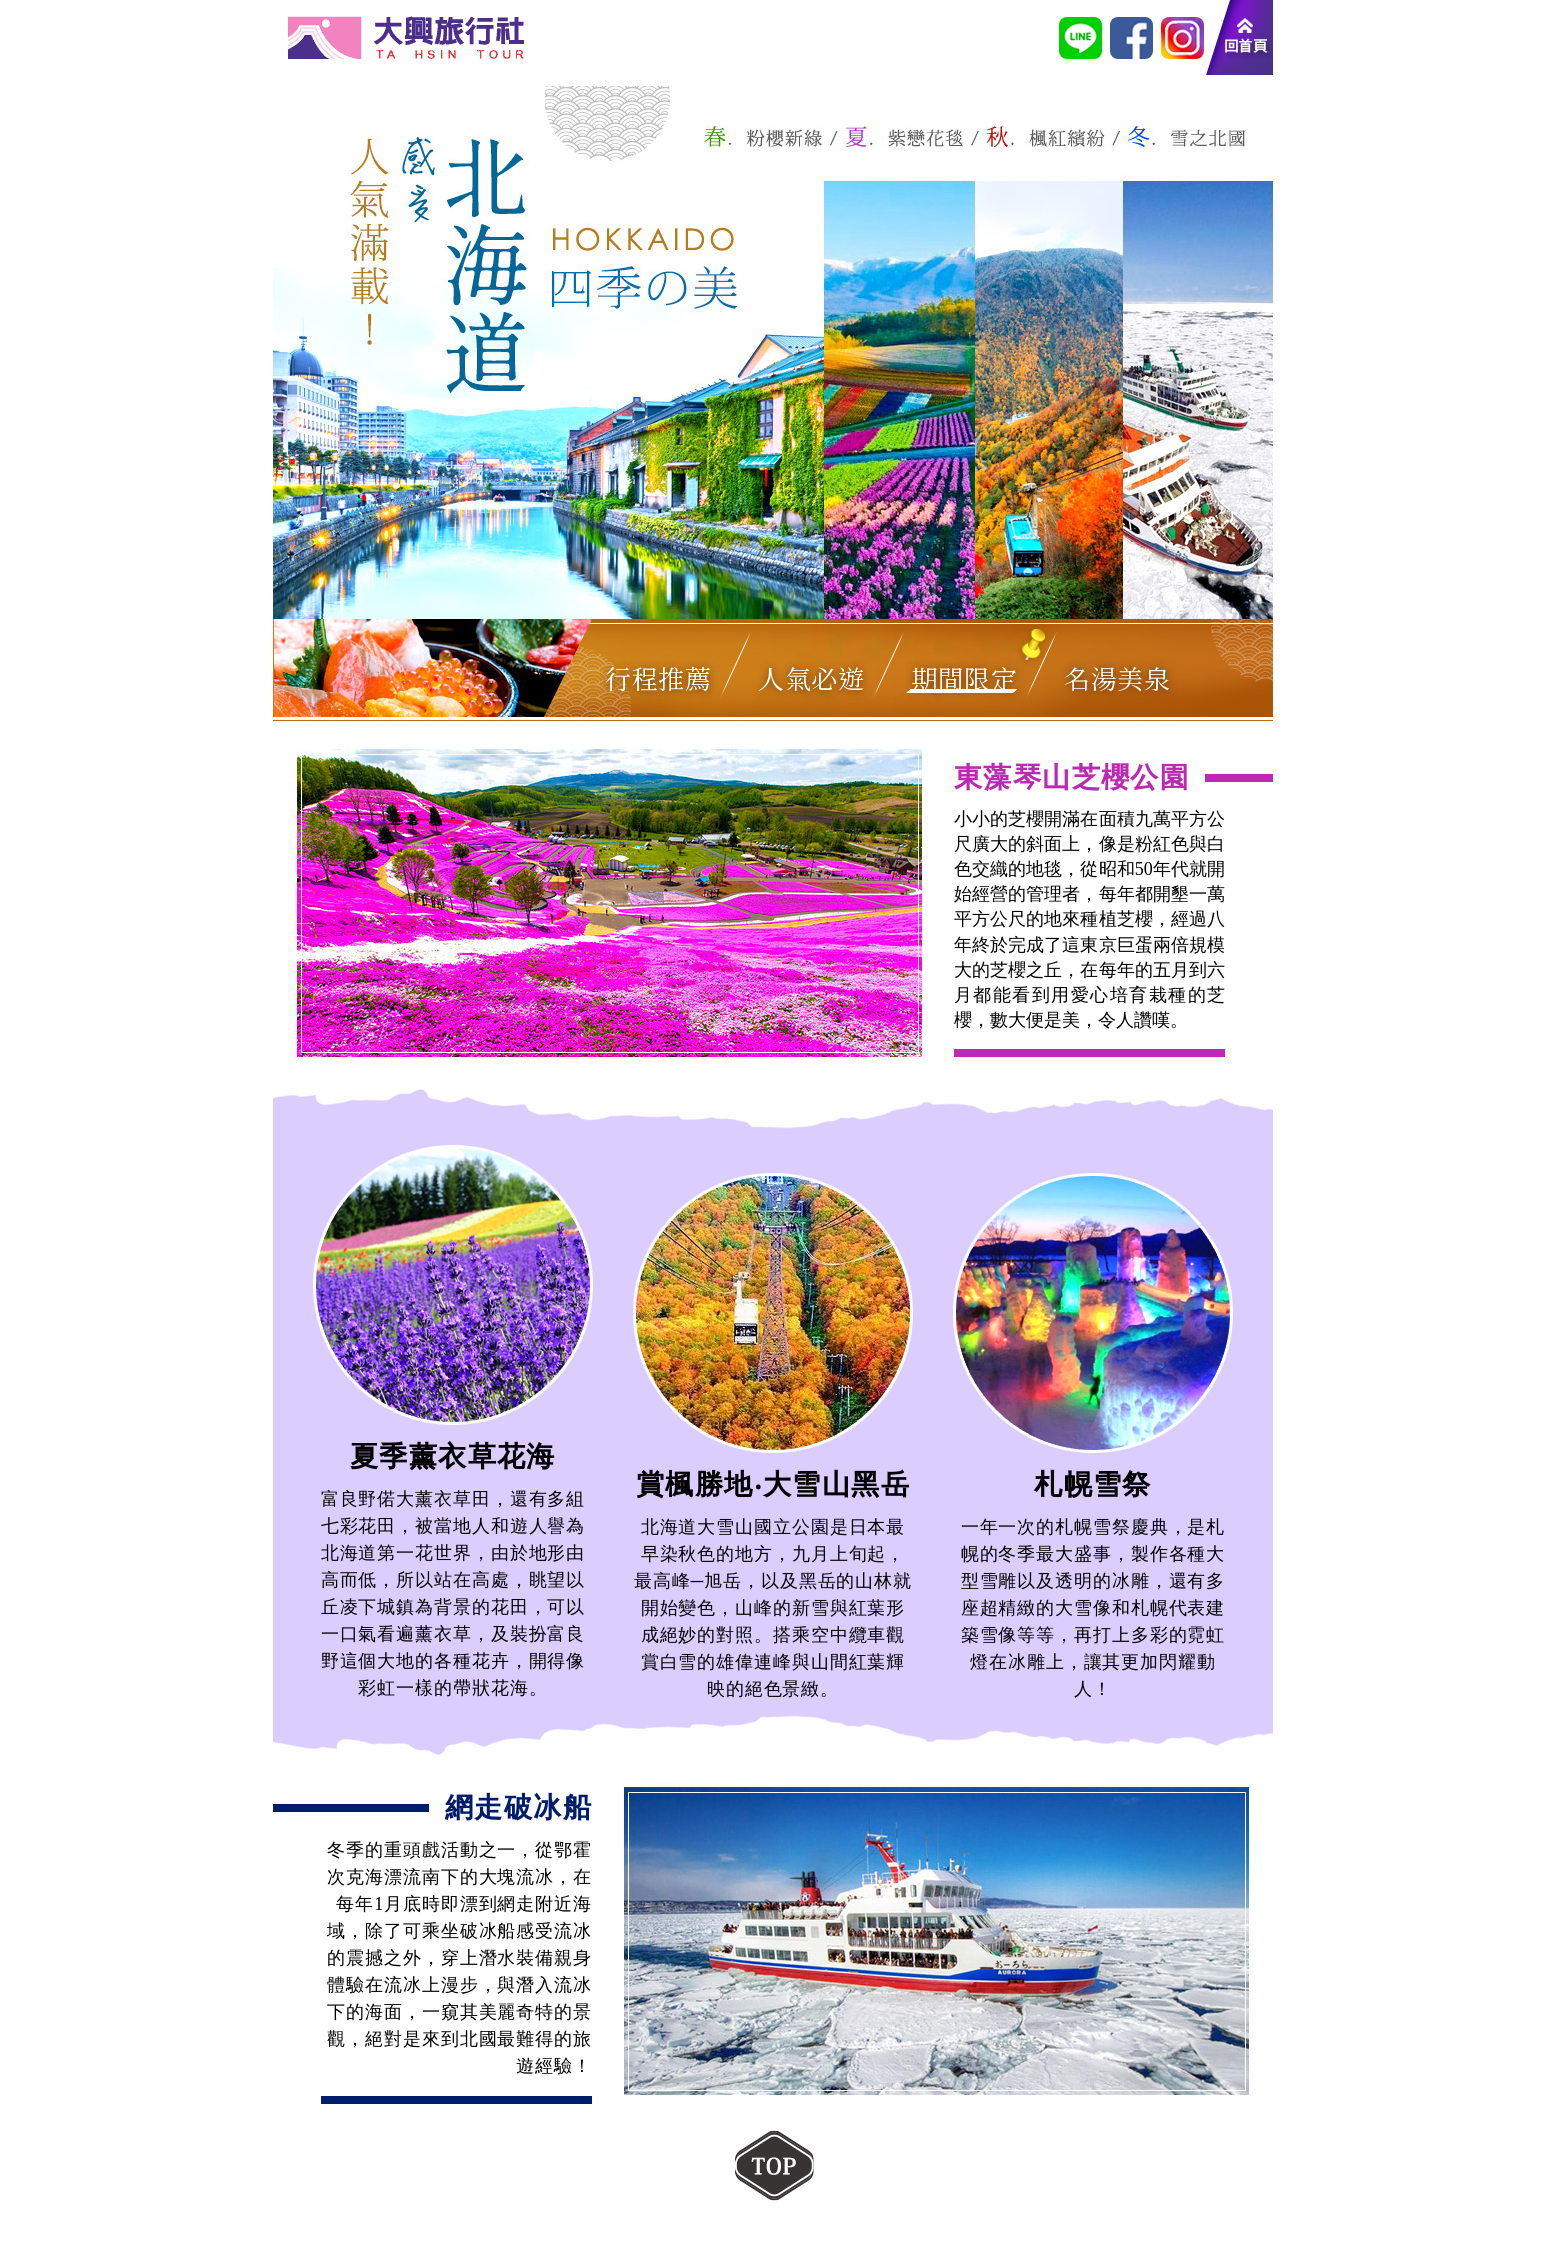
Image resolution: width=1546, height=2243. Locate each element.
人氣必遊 (811, 677)
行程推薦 (658, 677)
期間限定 (964, 677)
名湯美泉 (1117, 677)
